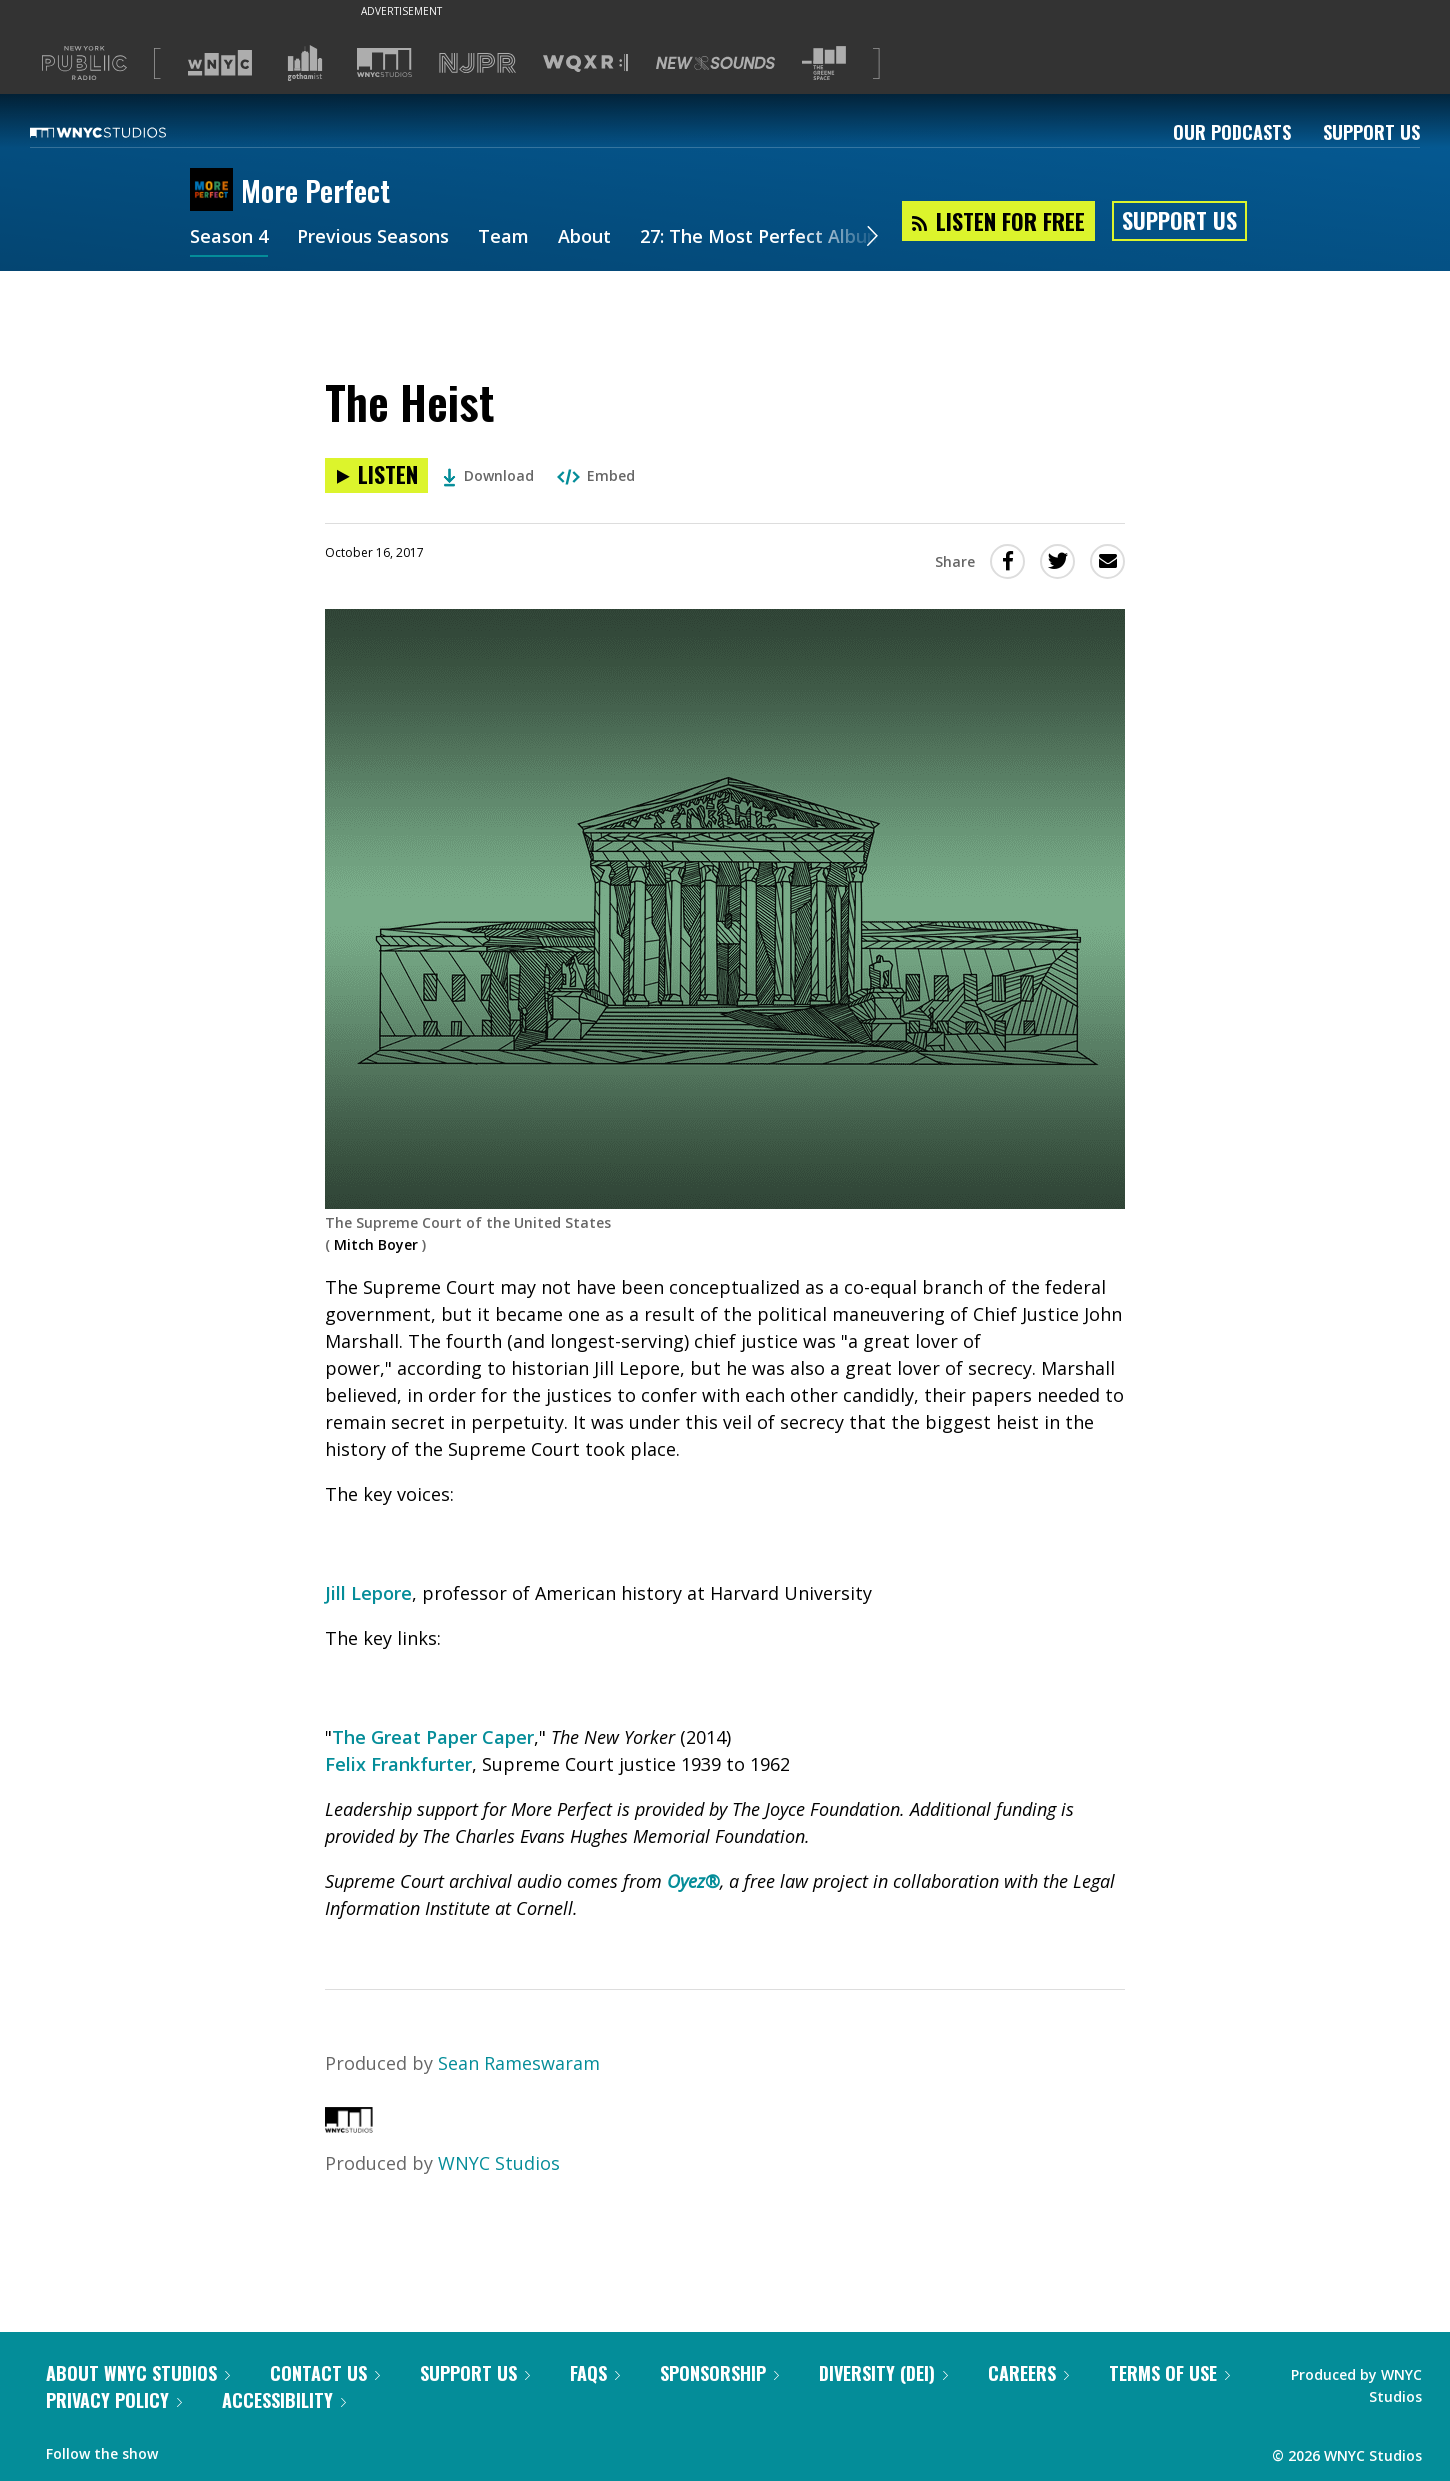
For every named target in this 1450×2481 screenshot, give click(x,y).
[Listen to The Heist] (376, 475)
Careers (1028, 2373)
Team (503, 238)
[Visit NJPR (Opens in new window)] (477, 63)
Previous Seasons (373, 238)
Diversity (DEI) (883, 2373)
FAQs (595, 2373)
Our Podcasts (1232, 132)
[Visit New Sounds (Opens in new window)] (715, 63)
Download (488, 475)
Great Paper (421, 1737)
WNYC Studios (499, 2163)
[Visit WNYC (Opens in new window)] (220, 63)
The (349, 1737)
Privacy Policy (114, 2400)
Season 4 (229, 238)
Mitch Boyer (376, 1244)
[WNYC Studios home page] (123, 132)
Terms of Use (1169, 2373)
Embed (596, 475)
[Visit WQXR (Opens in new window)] (585, 63)
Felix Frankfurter (398, 1764)
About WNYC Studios (138, 2373)
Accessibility (284, 2400)
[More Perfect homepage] (215, 191)
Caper (505, 1737)
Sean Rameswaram (519, 2063)
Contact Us (325, 2373)
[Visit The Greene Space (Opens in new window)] (824, 63)
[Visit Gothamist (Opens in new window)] (305, 63)
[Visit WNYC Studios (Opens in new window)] (384, 62)
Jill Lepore (368, 1593)
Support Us (1371, 132)
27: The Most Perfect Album (762, 238)
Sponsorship (719, 2373)
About (584, 238)
